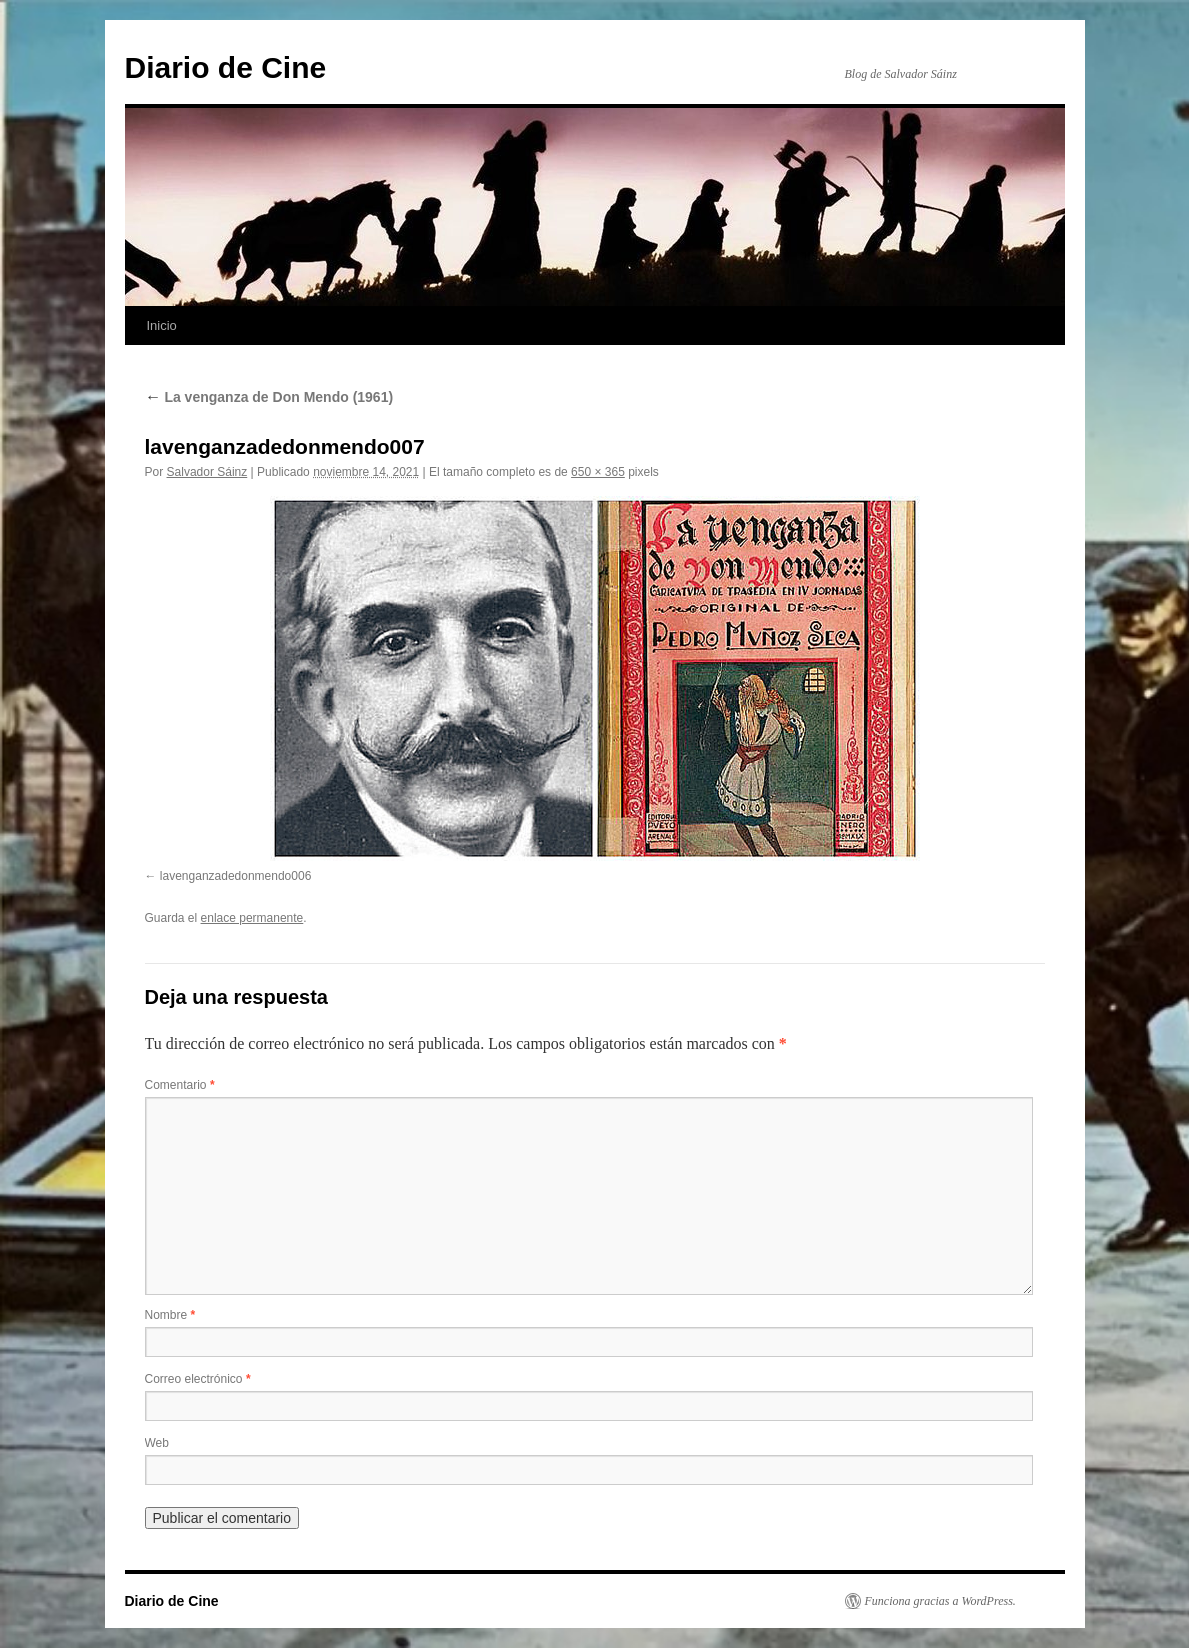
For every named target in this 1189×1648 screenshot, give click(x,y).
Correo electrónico (198, 1379)
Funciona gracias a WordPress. (940, 1601)
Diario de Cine (226, 67)
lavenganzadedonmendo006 (235, 876)
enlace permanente (252, 918)
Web (157, 1443)
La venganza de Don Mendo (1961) (269, 397)
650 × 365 (598, 472)
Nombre (170, 1315)
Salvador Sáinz (207, 472)
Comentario (180, 1085)
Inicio (162, 325)
